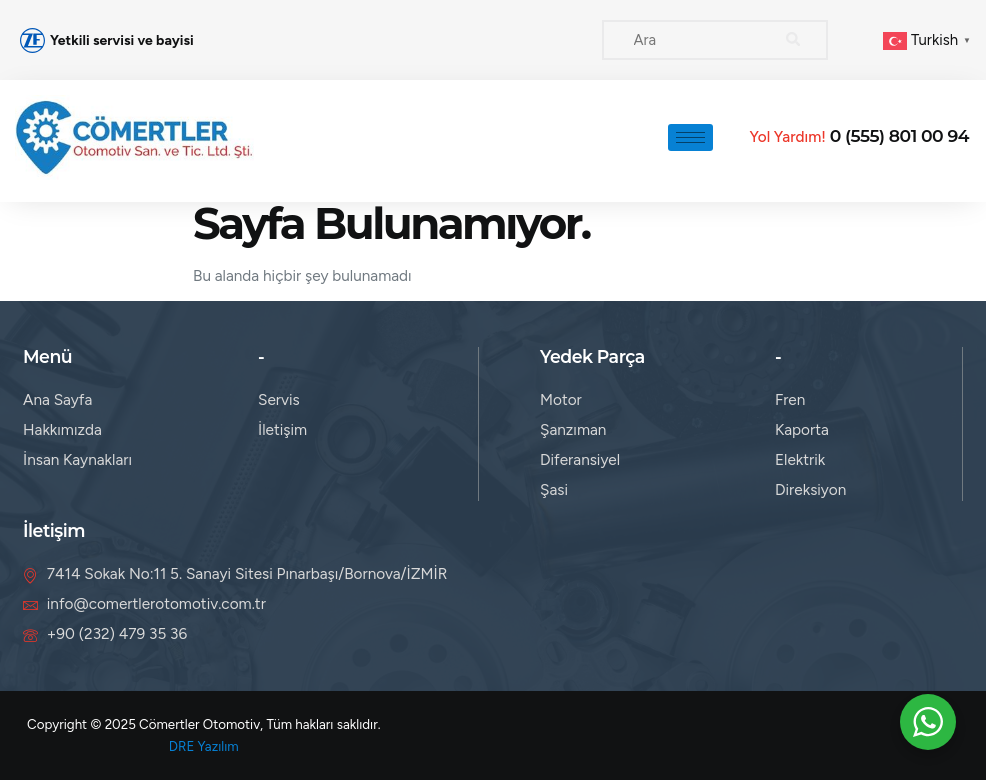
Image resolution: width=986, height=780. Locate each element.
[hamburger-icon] (690, 137)
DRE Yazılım (204, 746)
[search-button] (793, 40)
